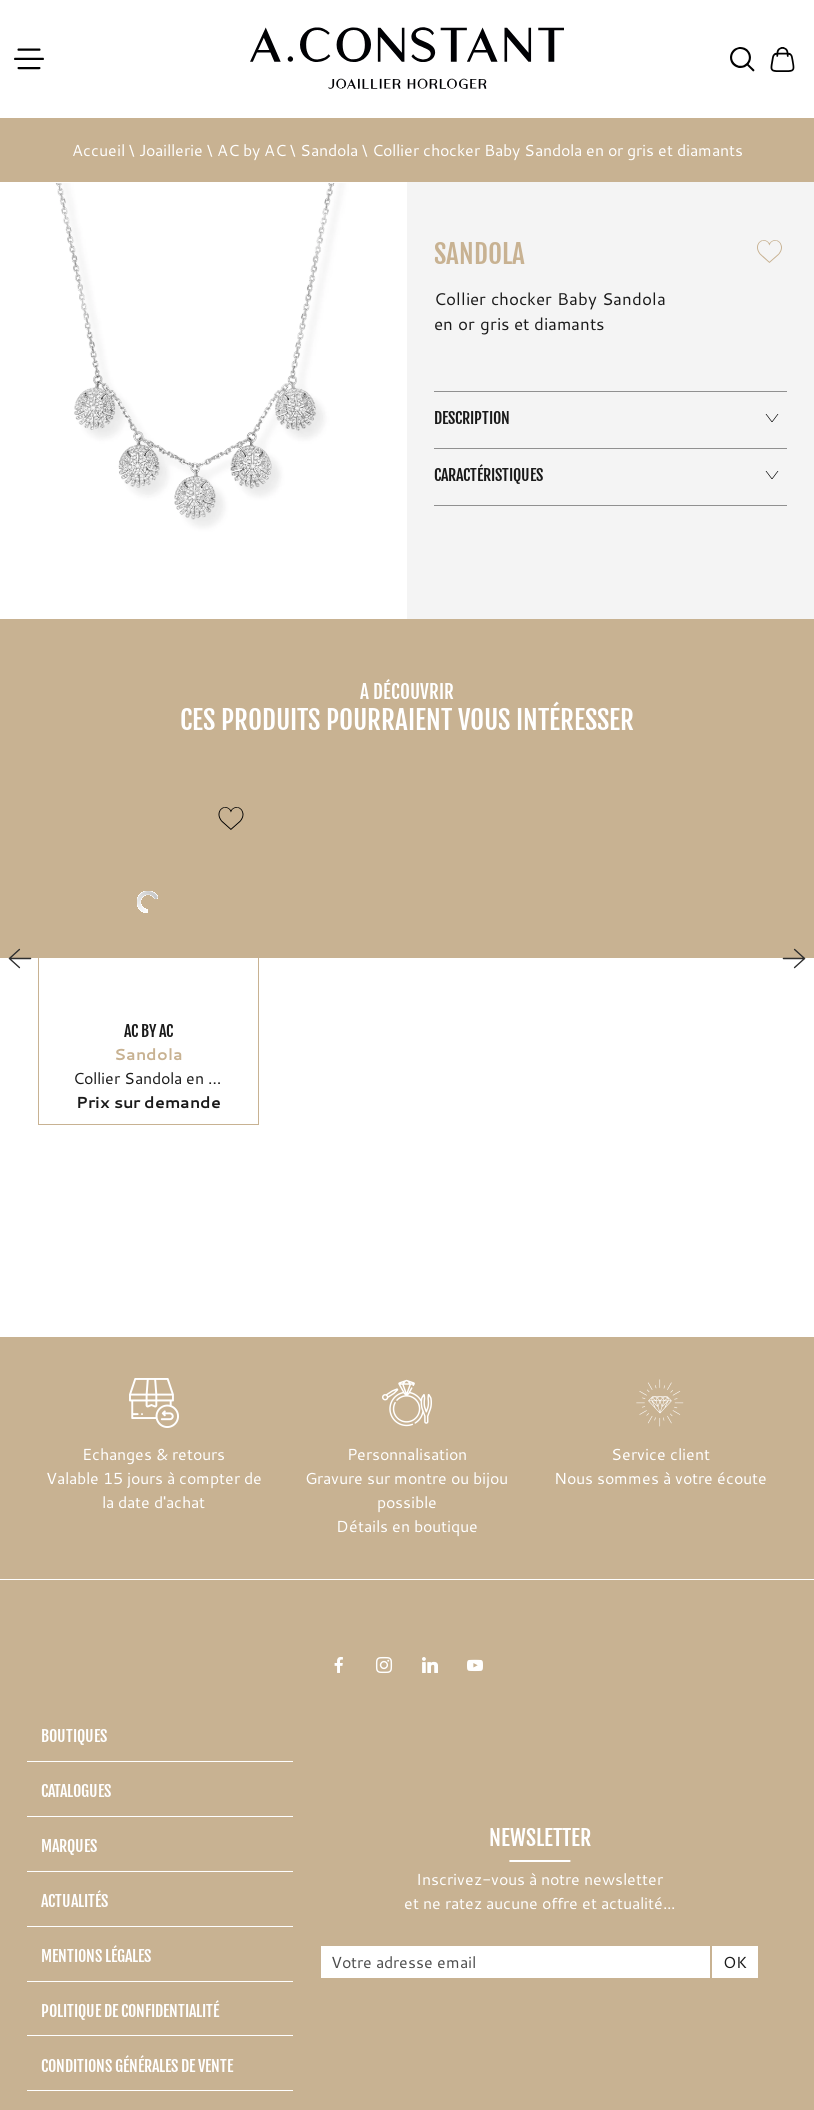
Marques (69, 1846)
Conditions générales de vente (137, 2066)
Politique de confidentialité (130, 2011)
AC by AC (251, 149)
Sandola (329, 149)
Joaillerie (171, 149)
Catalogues (76, 1791)
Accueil (98, 149)
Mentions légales (96, 1956)
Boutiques (74, 1736)
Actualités (74, 1901)
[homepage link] (407, 58)
